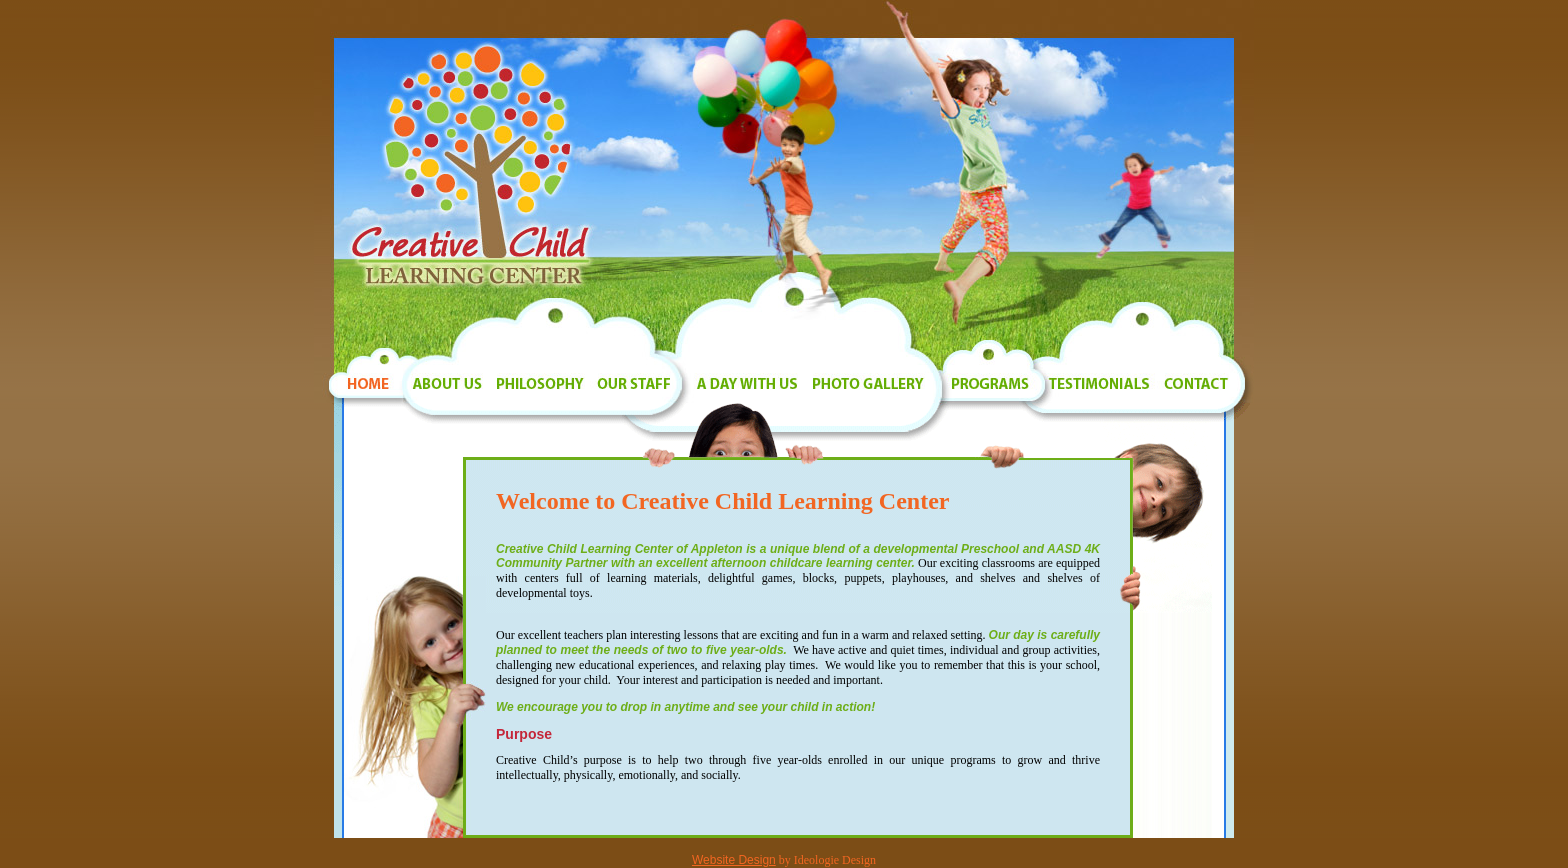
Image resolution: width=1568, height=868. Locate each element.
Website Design (734, 860)
